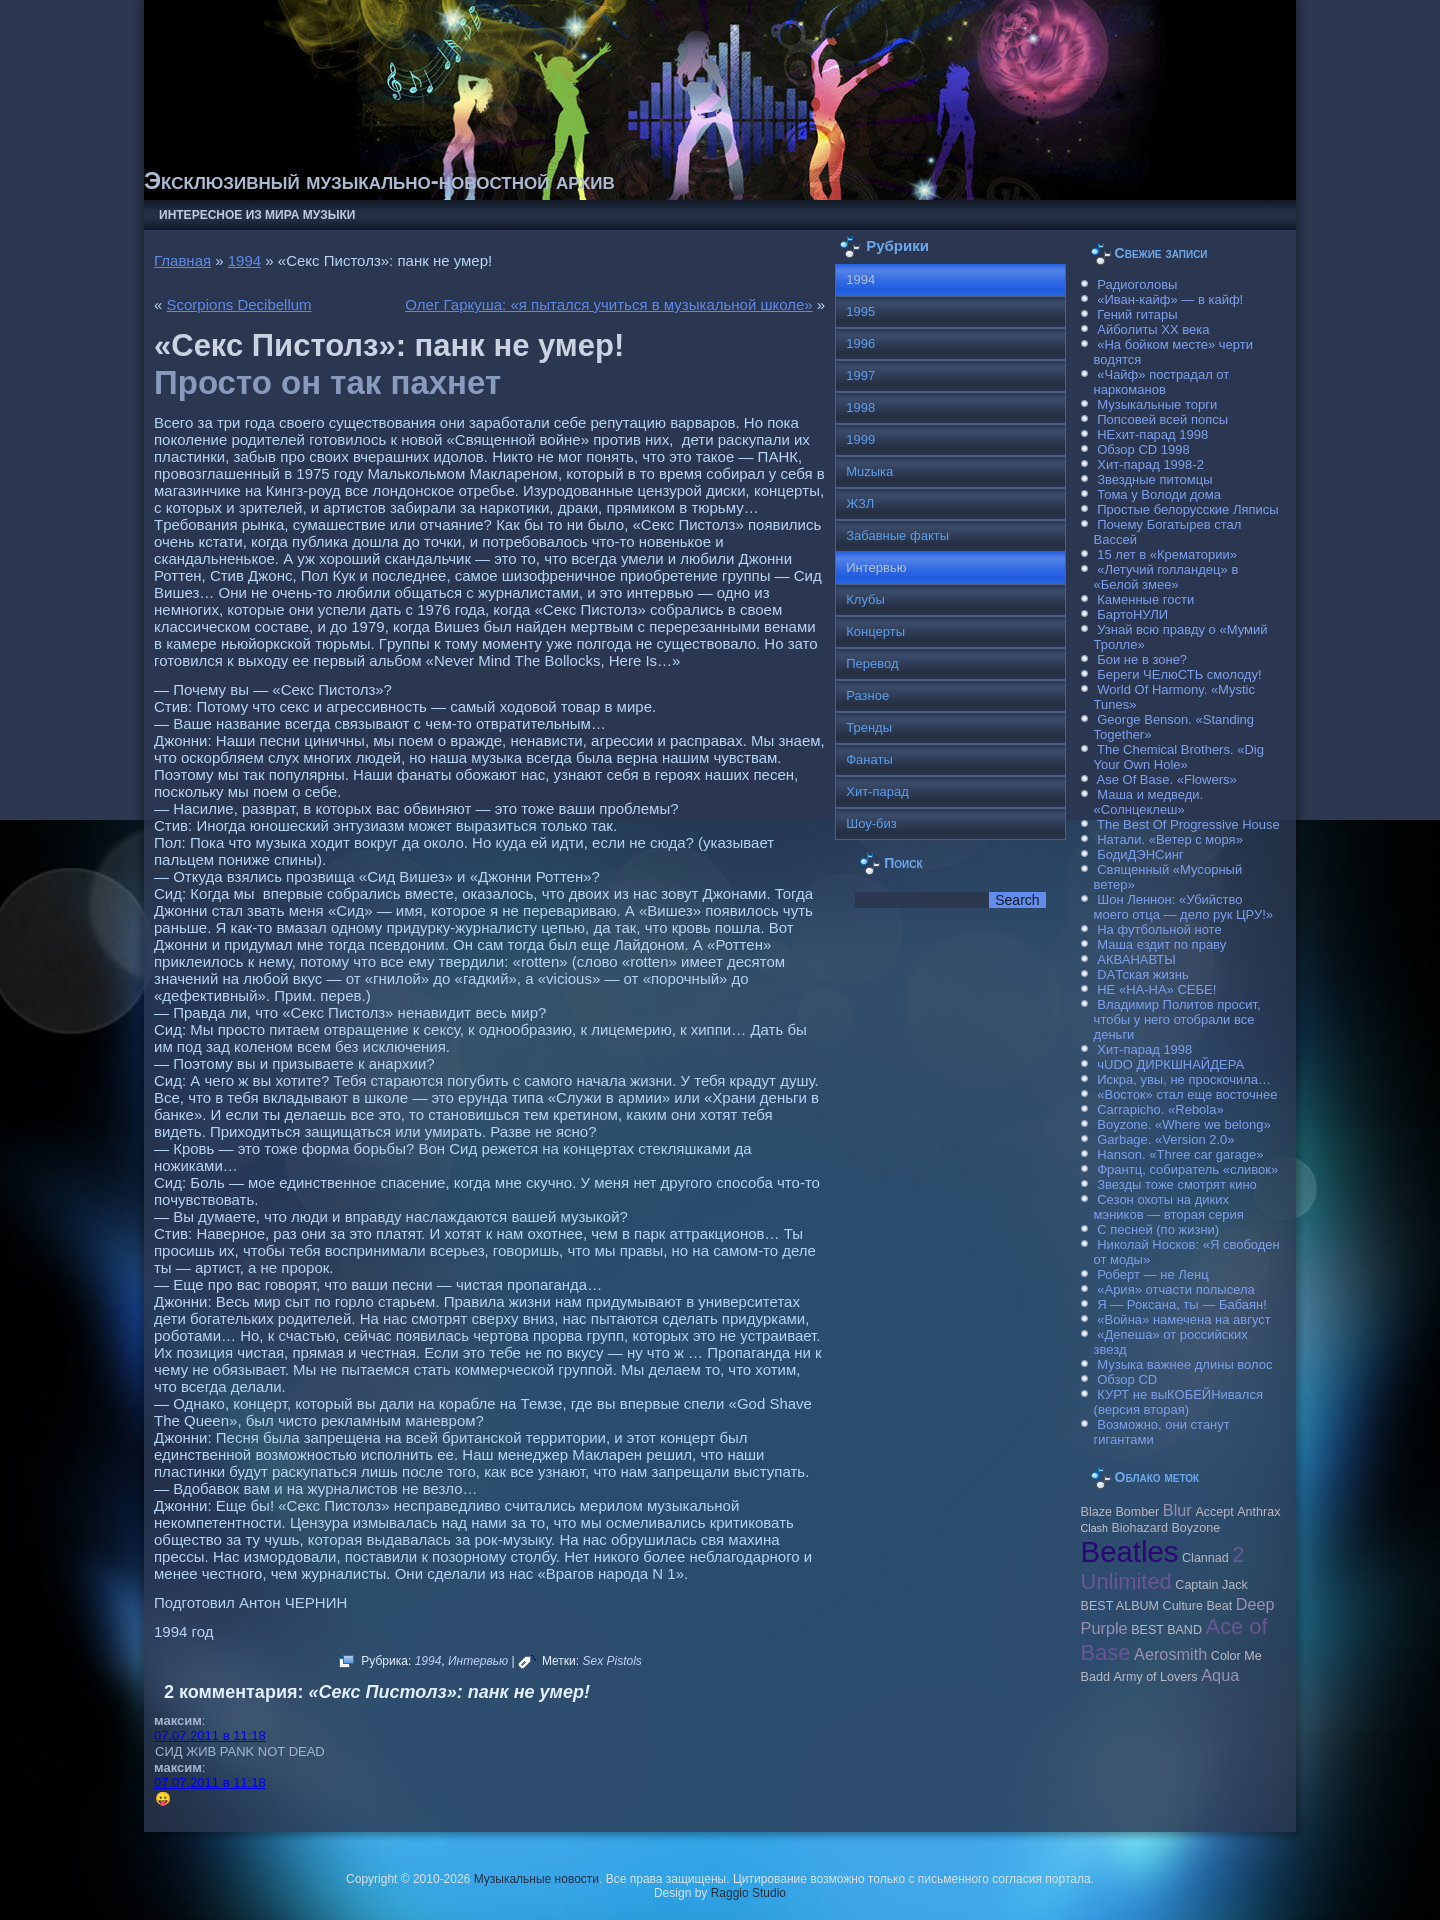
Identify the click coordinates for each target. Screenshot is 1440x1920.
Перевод (872, 663)
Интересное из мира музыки (257, 215)
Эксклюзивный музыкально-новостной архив (379, 180)
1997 (860, 375)
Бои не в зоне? (1142, 659)
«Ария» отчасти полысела (1176, 1289)
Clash (1094, 1528)
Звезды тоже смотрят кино (1177, 1184)
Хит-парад (877, 791)
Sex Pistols (611, 1661)
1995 (860, 311)
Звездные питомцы (1154, 479)
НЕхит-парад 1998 (1152, 434)
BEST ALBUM (1120, 1606)
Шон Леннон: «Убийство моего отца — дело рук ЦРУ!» (1183, 907)
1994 (244, 260)
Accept (1214, 1512)
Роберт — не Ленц (1152, 1274)
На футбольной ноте (1159, 929)
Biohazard (1139, 1528)
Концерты (875, 631)
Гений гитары (1137, 314)
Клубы (865, 599)
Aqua (1220, 1675)
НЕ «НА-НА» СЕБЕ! (1156, 989)
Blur (1177, 1510)
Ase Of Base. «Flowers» (1167, 779)
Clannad (1205, 1558)
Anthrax (1258, 1512)
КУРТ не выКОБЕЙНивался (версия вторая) (1178, 1402)
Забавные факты (897, 535)
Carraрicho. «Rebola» (1160, 1109)
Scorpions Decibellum (239, 304)
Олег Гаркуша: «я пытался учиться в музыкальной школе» (608, 304)
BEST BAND (1166, 1630)
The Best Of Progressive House (1188, 824)
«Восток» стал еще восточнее (1187, 1094)
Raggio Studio (748, 1893)
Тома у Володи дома (1159, 494)
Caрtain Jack (1211, 1585)
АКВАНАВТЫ (1136, 959)
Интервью (478, 1661)
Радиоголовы (1137, 284)
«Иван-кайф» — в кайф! (1170, 299)
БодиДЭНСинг (1140, 854)
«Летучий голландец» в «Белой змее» (1166, 577)
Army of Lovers (1155, 1677)
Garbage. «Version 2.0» (1165, 1139)
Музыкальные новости (536, 1879)
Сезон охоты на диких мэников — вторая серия (1169, 1207)
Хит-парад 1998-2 (1150, 464)
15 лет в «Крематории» (1167, 554)
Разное (867, 695)
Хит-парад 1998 (1144, 1049)
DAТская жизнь (1143, 974)
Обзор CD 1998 (1143, 449)
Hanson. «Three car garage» (1180, 1154)
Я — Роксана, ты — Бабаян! (1182, 1304)
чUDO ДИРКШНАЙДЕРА (1170, 1064)
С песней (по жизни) (1158, 1229)
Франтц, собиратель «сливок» (1187, 1169)
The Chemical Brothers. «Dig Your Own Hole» (1179, 757)
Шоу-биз (871, 823)
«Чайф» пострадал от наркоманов (1162, 382)
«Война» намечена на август (1184, 1319)
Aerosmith (1170, 1654)
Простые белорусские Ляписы (1187, 509)
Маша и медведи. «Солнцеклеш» (1149, 802)
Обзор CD (1127, 1379)
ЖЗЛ (860, 503)
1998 (860, 407)
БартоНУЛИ (1132, 614)
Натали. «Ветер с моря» (1170, 839)
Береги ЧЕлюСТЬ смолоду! (1179, 674)
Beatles (1130, 1551)
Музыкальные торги (1157, 404)
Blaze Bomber (1120, 1512)
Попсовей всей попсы (1162, 419)
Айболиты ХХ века (1153, 329)
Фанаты (869, 759)
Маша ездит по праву (1161, 944)
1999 (860, 439)
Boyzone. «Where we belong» (1183, 1124)
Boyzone (1195, 1528)
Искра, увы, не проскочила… (1184, 1079)
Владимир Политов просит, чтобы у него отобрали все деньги (1177, 1019)
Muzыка (869, 471)
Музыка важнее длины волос (1184, 1364)
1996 (860, 343)
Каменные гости (1145, 599)
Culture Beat (1198, 1606)
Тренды (869, 727)
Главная (182, 260)
